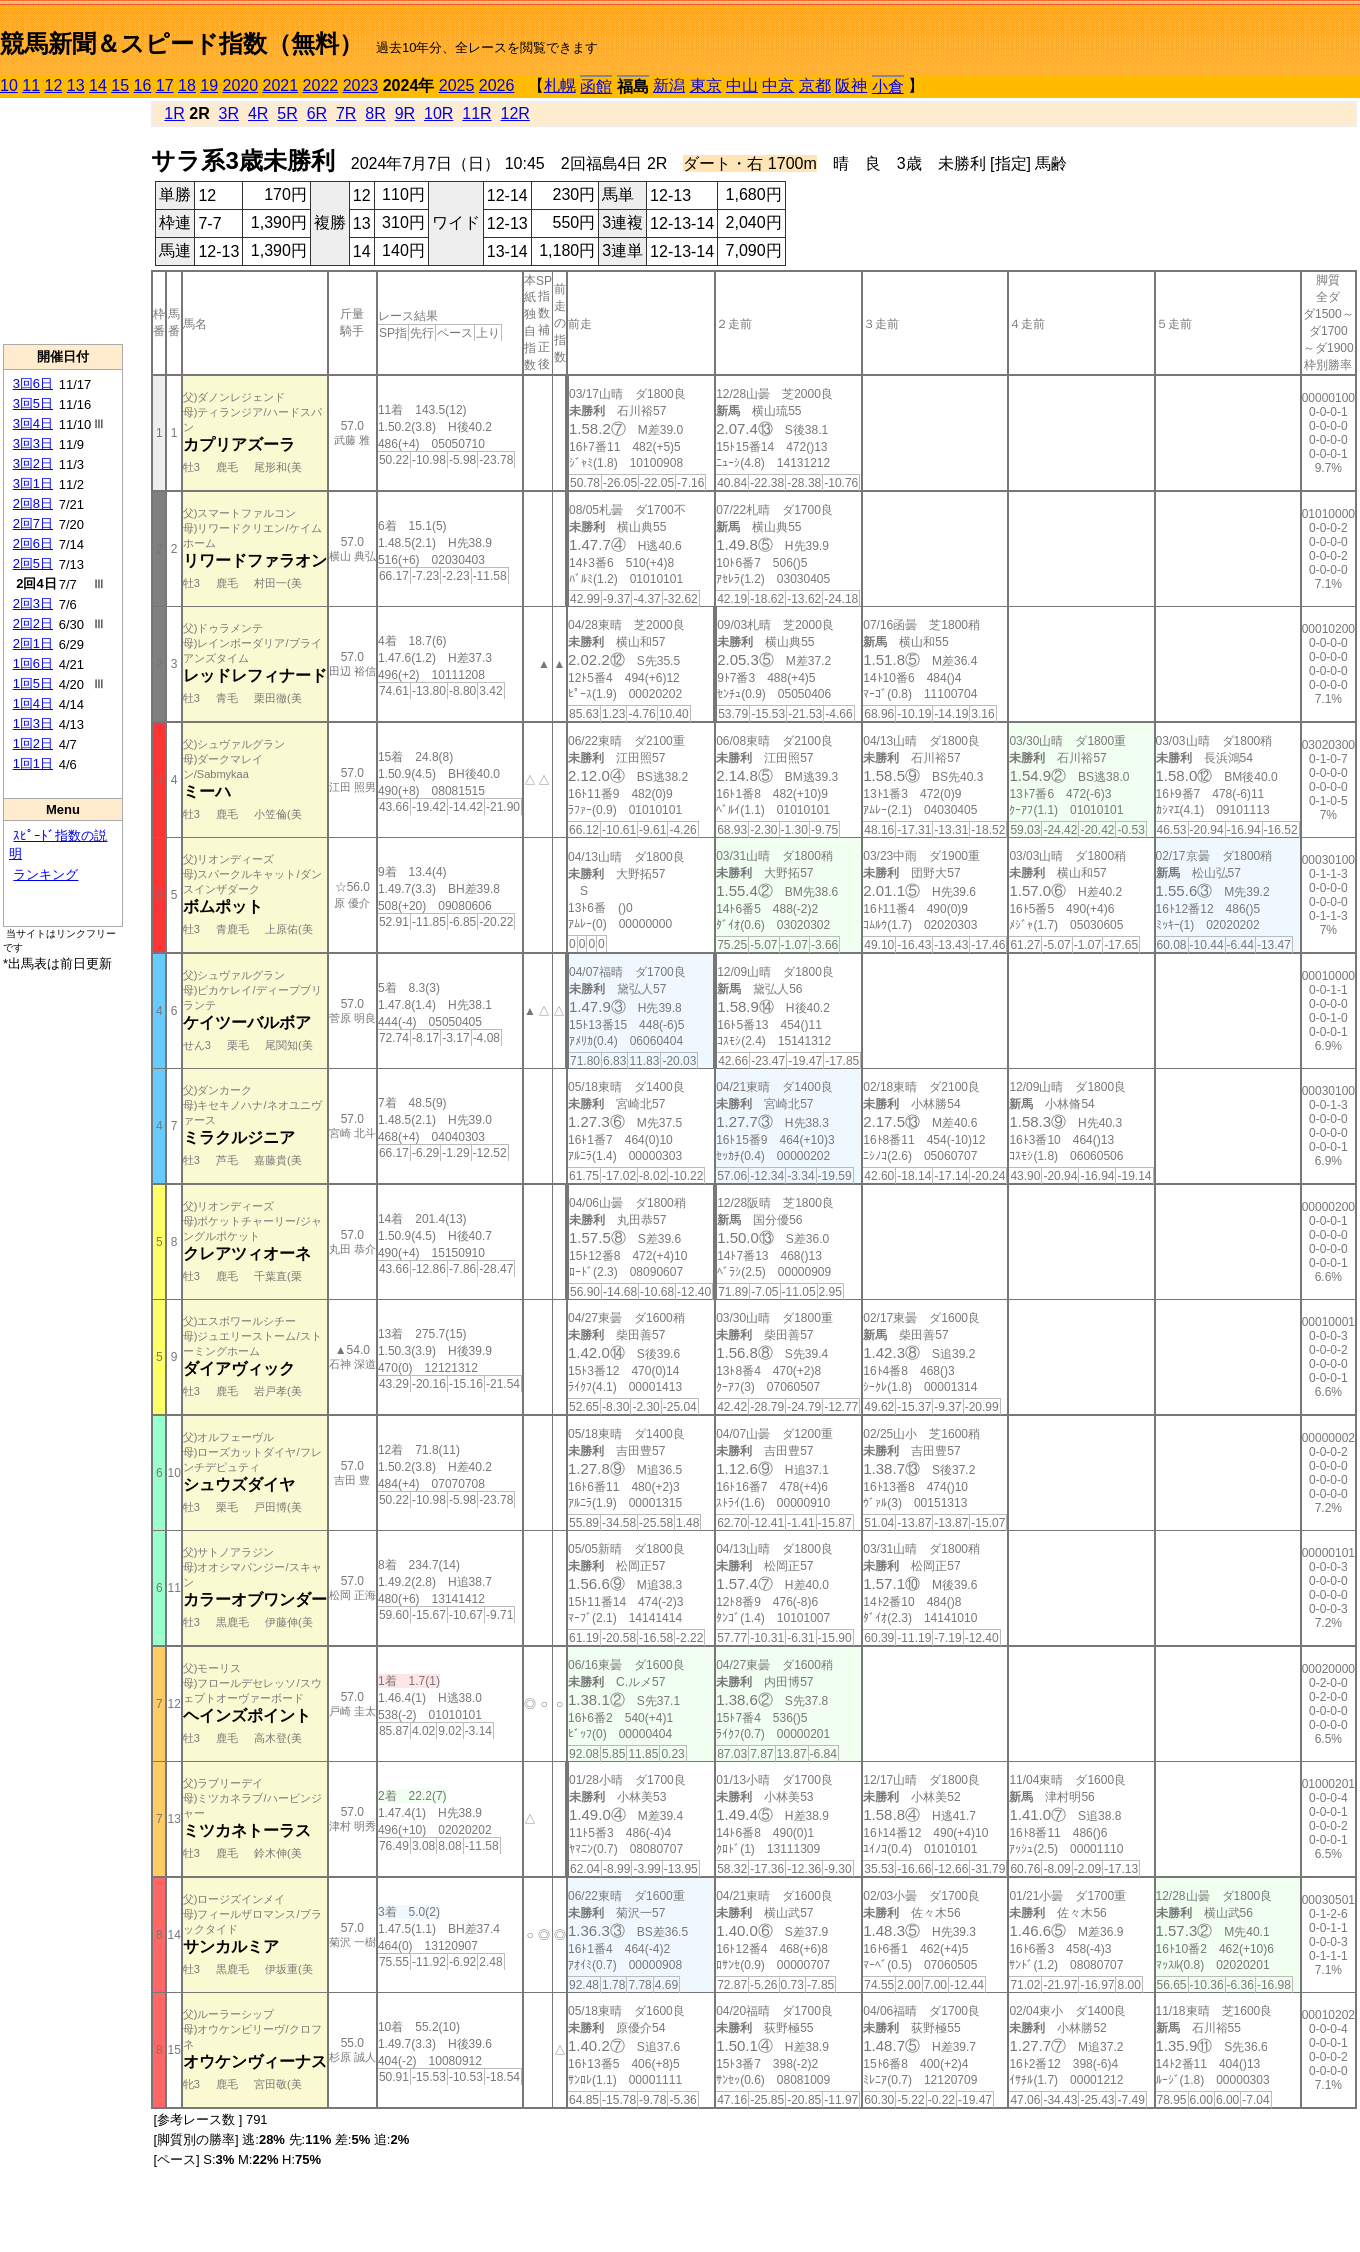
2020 (241, 85)
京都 (815, 85)
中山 (742, 85)
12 (54, 85)
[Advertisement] (63, 221)
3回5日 (33, 403)
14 (98, 85)
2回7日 (33, 523)
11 (31, 85)
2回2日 (33, 623)
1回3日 (33, 723)
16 (143, 85)
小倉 (888, 86)
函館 (596, 86)
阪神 (851, 85)
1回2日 (33, 743)
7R (346, 113)
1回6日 (33, 663)
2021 (281, 85)
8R (375, 113)
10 (9, 85)
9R (405, 113)
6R (317, 113)
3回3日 (33, 443)
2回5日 (33, 563)
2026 (497, 85)
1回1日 (33, 763)
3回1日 (33, 483)
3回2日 (33, 463)
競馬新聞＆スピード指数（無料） (181, 43)
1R (174, 113)
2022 (321, 85)
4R (258, 113)
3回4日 (33, 423)
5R (287, 113)
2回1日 (33, 643)
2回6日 (33, 543)
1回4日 (33, 703)
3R (229, 113)
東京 (706, 85)
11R (476, 113)
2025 (457, 85)
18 (187, 85)
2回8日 (33, 503)
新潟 (669, 85)
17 (165, 85)
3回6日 (33, 383)
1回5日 (33, 683)
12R (515, 113)
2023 (361, 85)
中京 (778, 85)
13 (76, 85)
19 (209, 85)
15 (120, 85)
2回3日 (33, 603)
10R (438, 113)
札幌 (560, 85)
